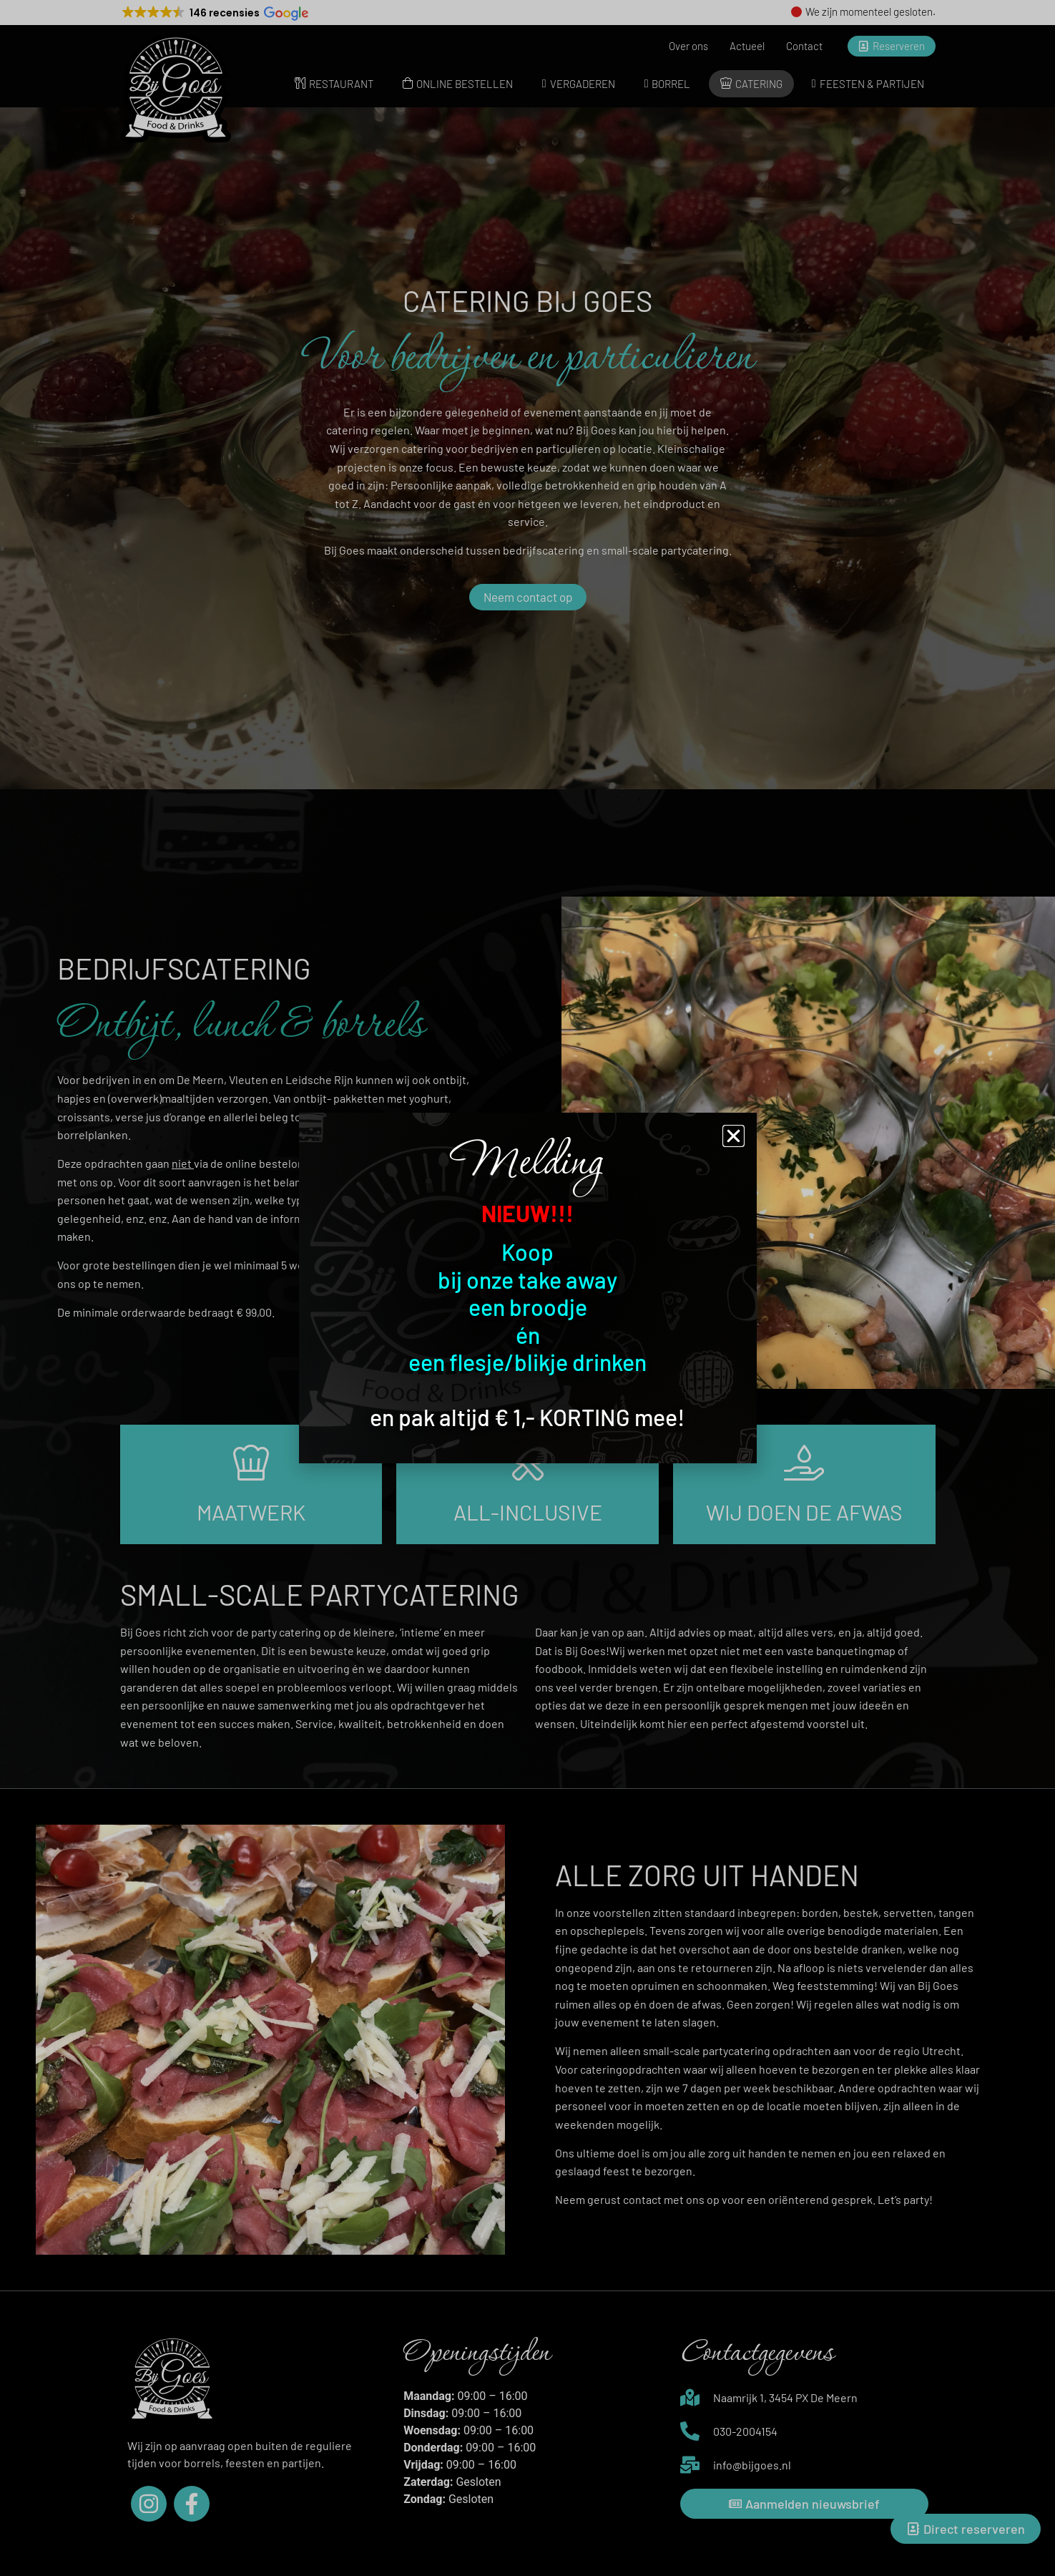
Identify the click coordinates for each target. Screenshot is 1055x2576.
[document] (527, 1288)
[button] (733, 1136)
